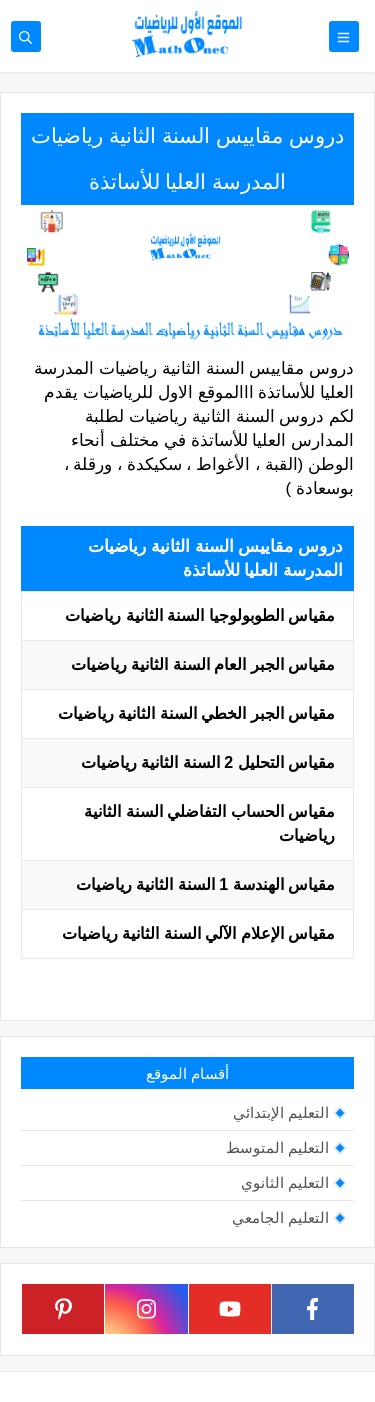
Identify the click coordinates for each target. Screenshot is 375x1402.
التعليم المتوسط (277, 1147)
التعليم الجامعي (280, 1217)
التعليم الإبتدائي (281, 1112)
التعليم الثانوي (285, 1182)
